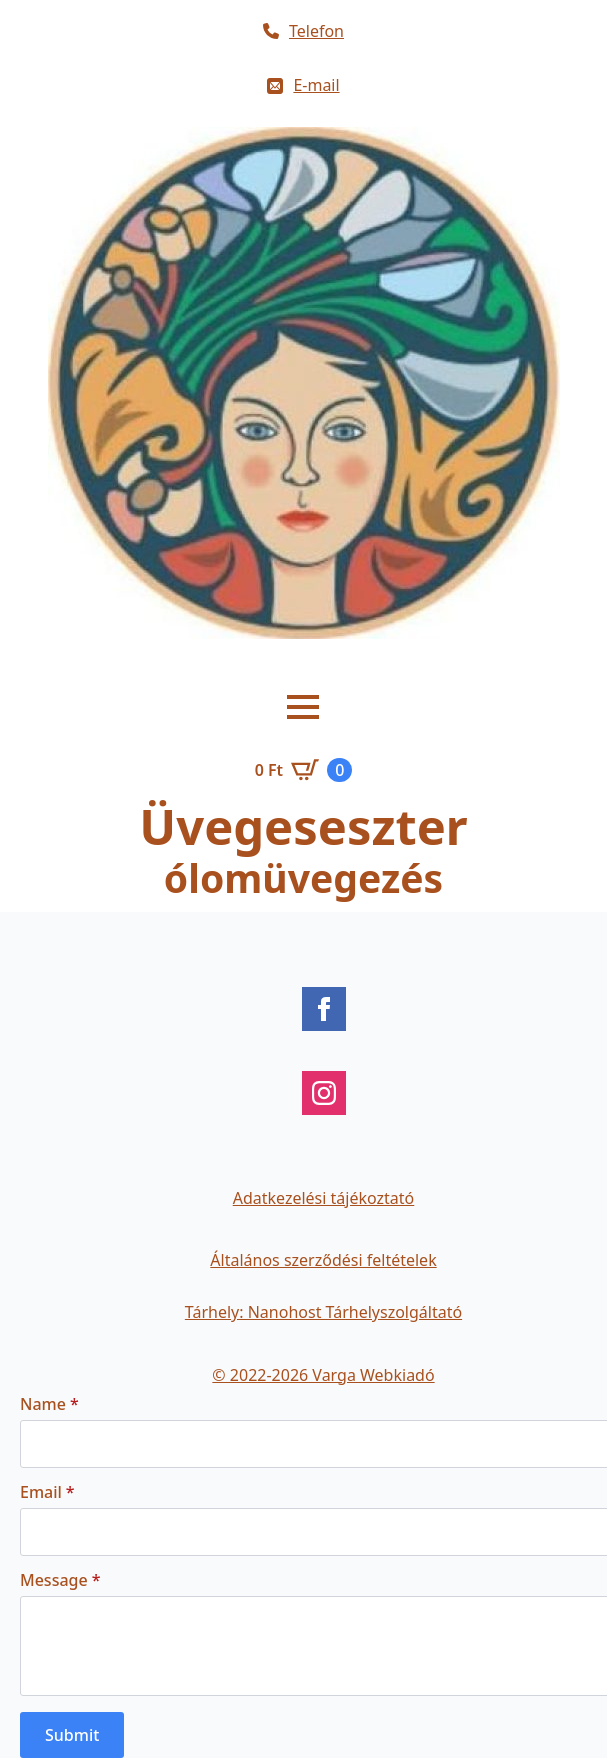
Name (49, 1404)
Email (47, 1492)
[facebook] (324, 1009)
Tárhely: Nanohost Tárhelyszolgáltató (323, 1312)
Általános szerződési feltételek (323, 1260)
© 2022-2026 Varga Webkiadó (323, 1375)
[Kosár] (304, 770)
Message (60, 1580)
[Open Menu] (303, 707)
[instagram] (324, 1093)
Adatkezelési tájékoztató (324, 1198)
